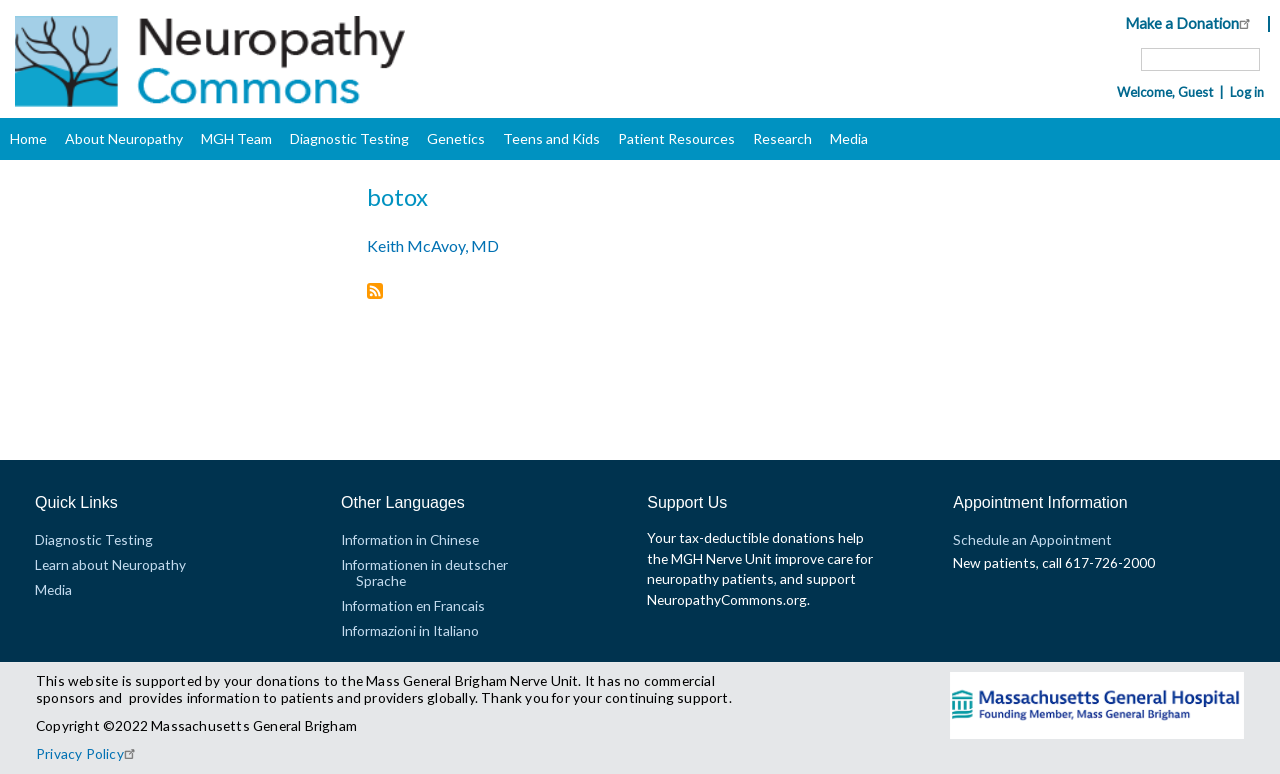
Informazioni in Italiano (410, 630)
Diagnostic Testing (349, 138)
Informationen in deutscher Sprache (424, 572)
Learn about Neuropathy (110, 564)
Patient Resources (676, 138)
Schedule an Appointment (1032, 539)
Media (849, 138)
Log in (1247, 92)
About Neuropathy (124, 138)
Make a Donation (1190, 23)
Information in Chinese (410, 539)
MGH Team (236, 138)
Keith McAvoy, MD (433, 245)
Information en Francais (413, 605)
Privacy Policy (88, 753)
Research (782, 138)
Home (28, 138)
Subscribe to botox (375, 292)
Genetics (456, 138)
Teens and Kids (551, 138)
